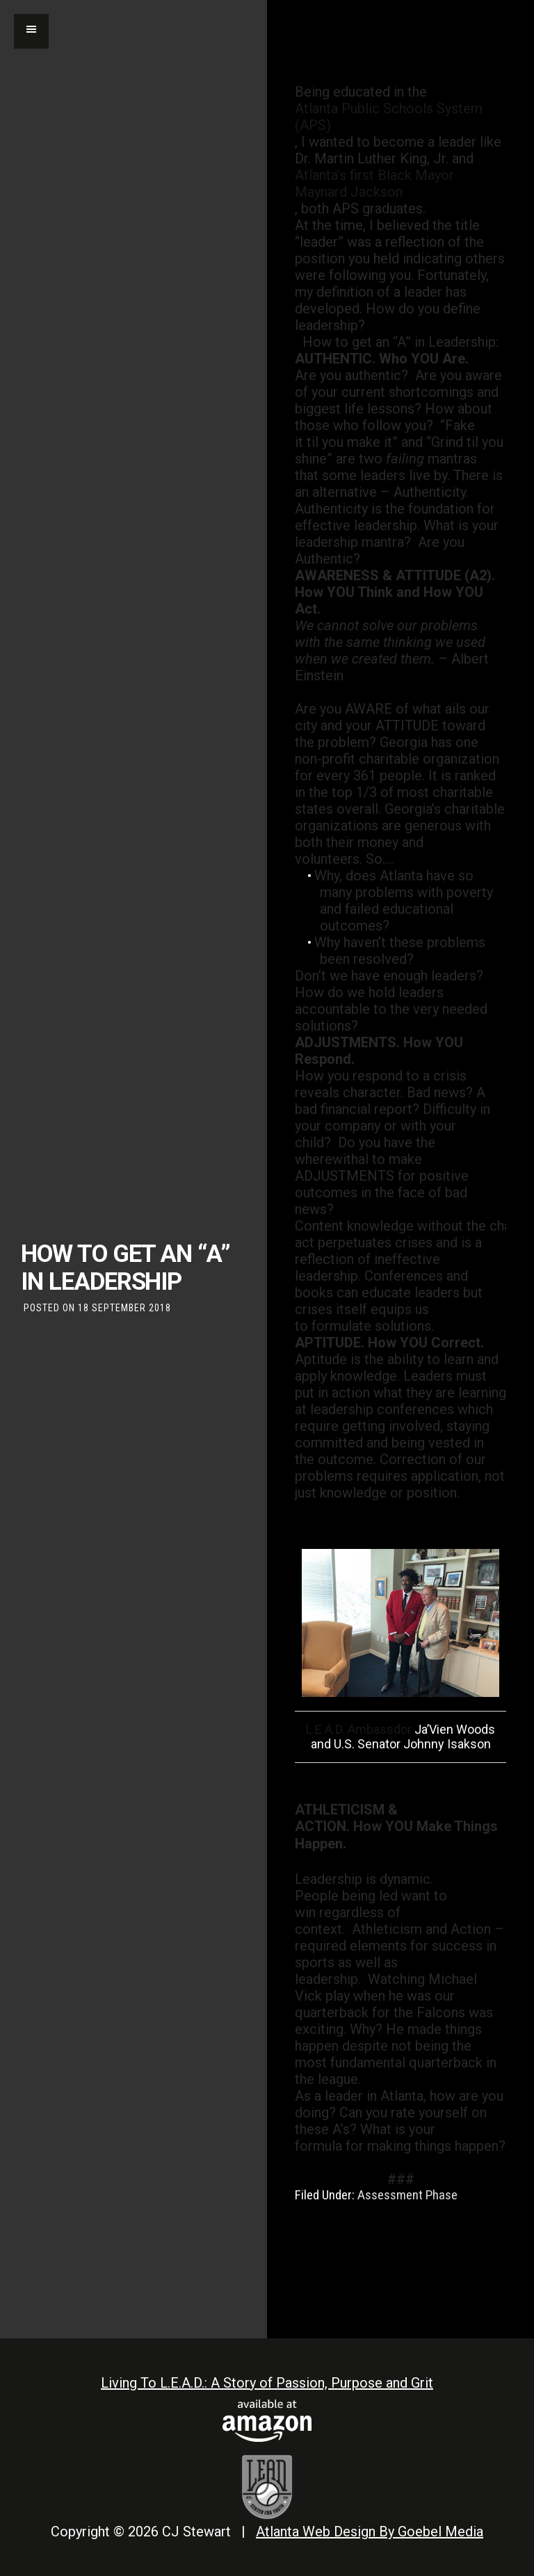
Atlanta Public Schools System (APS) (389, 116)
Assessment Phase (407, 2195)
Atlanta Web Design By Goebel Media (369, 2531)
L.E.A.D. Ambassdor (359, 1729)
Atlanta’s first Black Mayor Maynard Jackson (374, 183)
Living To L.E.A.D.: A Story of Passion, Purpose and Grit (267, 2382)
